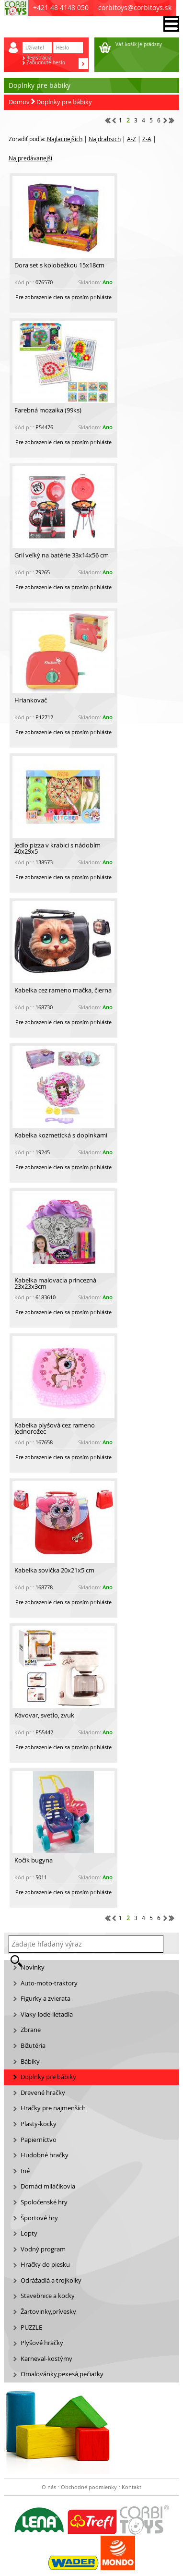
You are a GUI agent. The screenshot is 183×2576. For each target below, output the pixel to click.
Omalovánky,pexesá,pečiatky (62, 2374)
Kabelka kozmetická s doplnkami (60, 1135)
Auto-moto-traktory (49, 1983)
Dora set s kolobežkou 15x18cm (59, 265)
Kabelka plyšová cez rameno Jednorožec (54, 1428)
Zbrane (31, 2030)
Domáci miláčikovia (48, 2186)
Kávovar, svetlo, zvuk (44, 1715)
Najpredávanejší (30, 158)
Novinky (33, 1967)
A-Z (131, 139)
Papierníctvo (39, 2140)
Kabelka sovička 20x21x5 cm (54, 1570)
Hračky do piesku (45, 2265)
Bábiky (30, 2061)
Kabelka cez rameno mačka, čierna (63, 990)
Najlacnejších (64, 139)
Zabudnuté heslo (45, 62)
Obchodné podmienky (89, 2487)
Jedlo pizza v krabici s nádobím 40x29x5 (57, 848)
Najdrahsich (105, 139)
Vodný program (43, 2249)
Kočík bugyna (33, 1860)
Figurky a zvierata (45, 1999)
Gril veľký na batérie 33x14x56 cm (61, 555)
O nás (49, 2487)
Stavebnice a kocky (48, 2296)
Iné (25, 2171)
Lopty (29, 2233)
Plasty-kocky (39, 2124)
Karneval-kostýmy (46, 2359)
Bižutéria (33, 2046)
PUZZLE (31, 2327)
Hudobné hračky (45, 2155)
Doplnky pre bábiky (64, 102)
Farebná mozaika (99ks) (47, 410)
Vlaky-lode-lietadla (47, 2014)
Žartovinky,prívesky (48, 2312)
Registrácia (39, 58)
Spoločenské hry (44, 2202)
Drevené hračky (43, 2093)
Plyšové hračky (42, 2343)
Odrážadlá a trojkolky (51, 2280)
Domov (19, 102)
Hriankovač (30, 700)
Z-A (146, 139)
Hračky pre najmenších (53, 2108)
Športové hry (39, 2218)
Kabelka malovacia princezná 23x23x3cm (55, 1283)
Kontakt (131, 2487)
